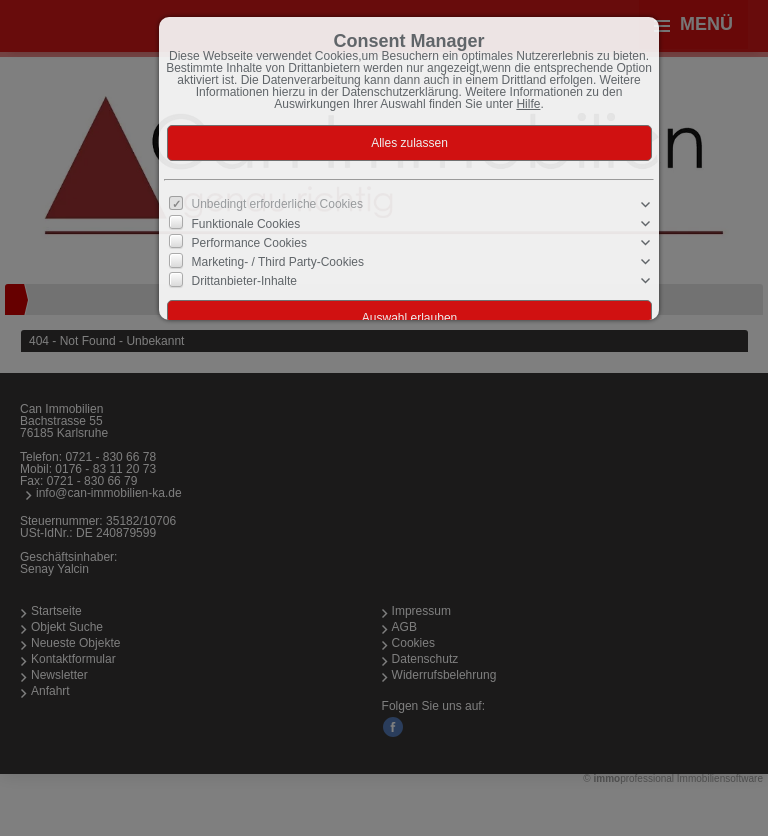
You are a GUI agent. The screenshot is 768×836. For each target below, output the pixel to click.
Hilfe (528, 104)
